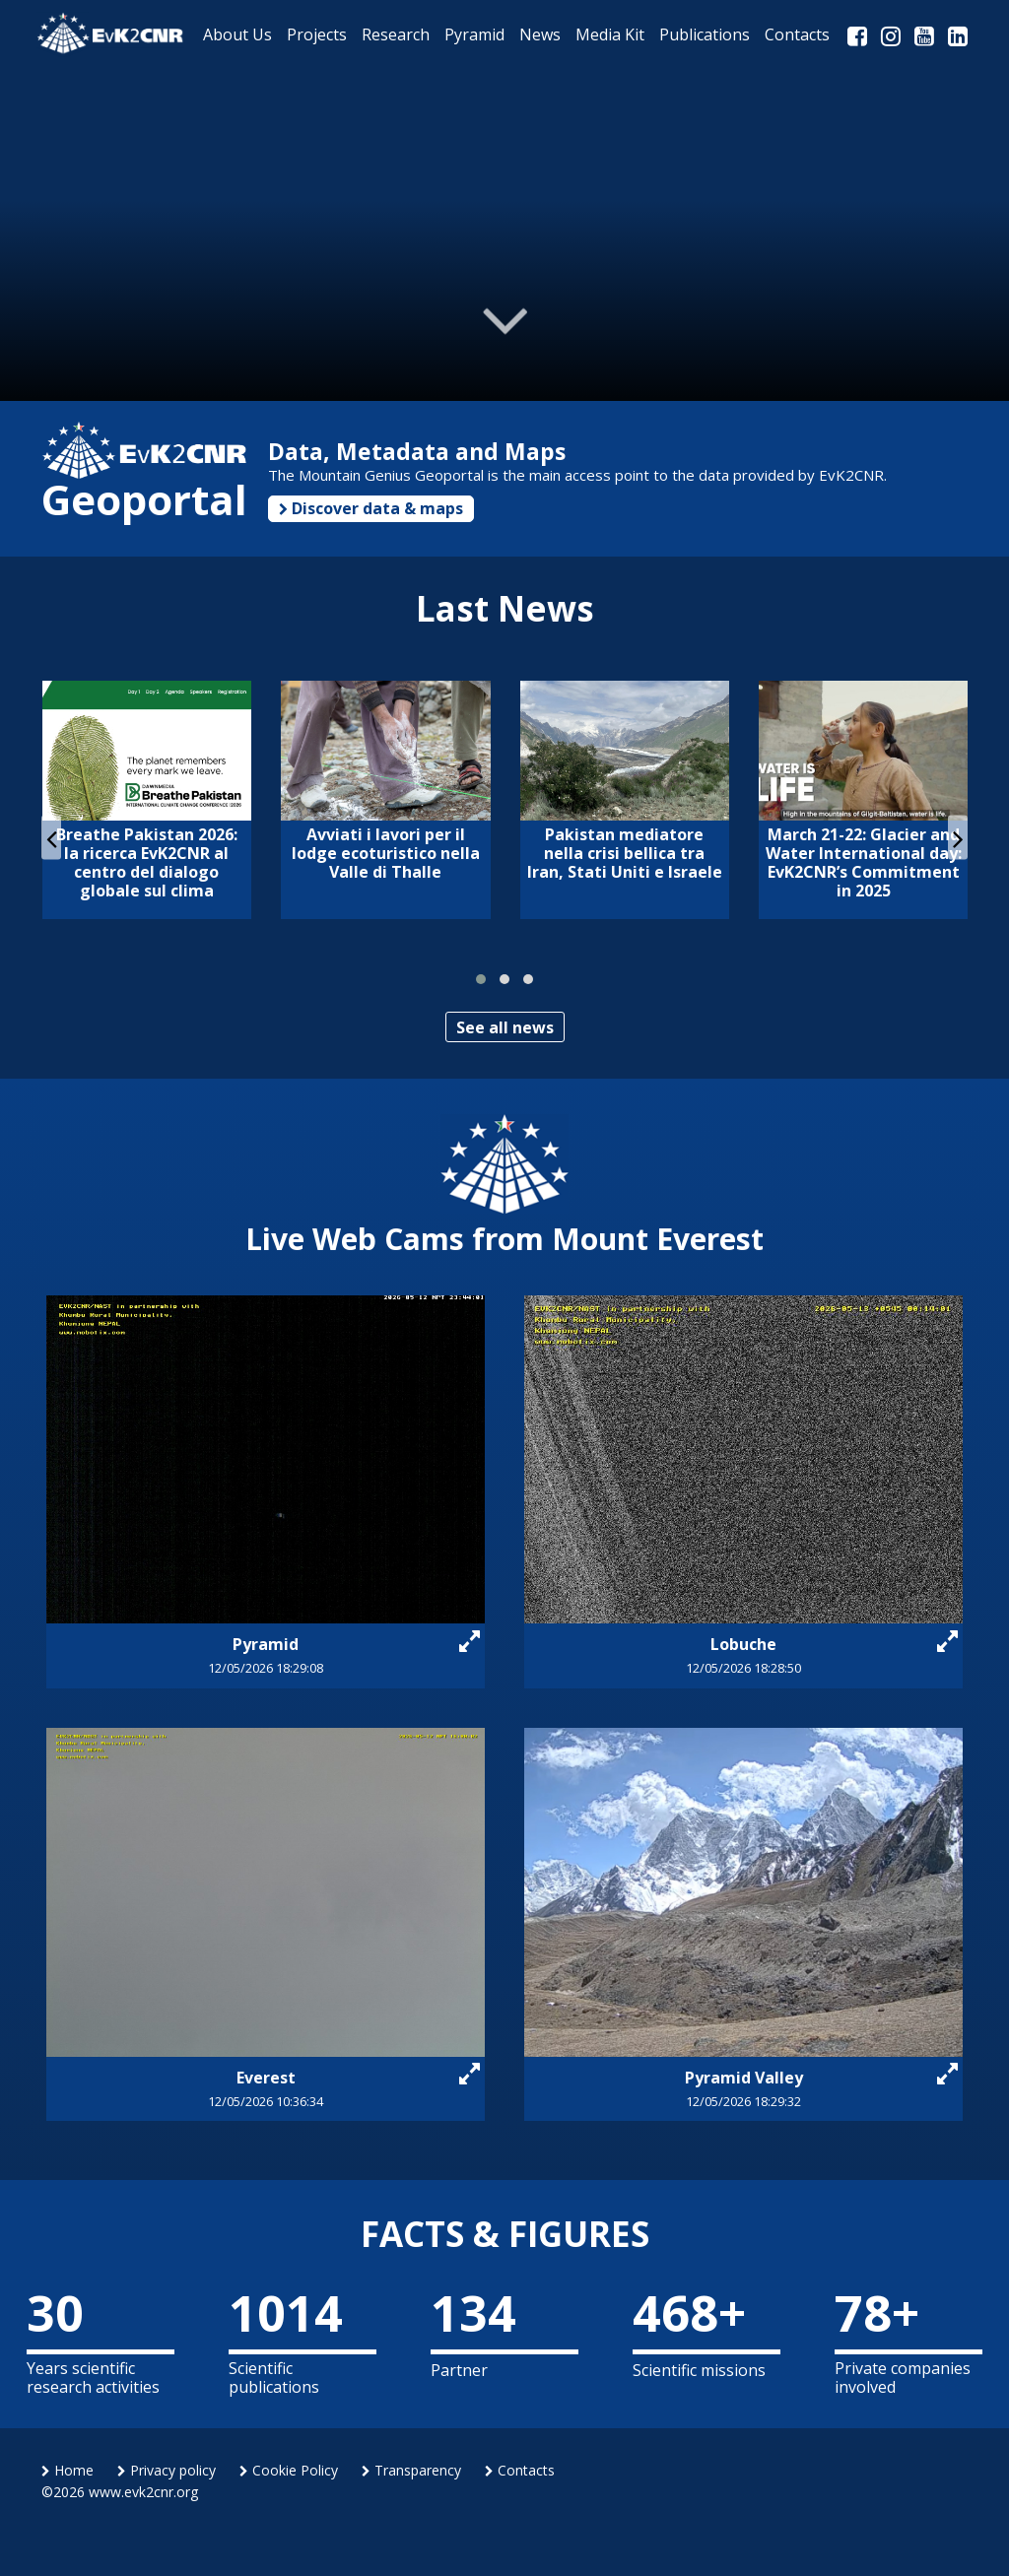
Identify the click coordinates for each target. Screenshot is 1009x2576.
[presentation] (51, 838)
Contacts (520, 2470)
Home (67, 2470)
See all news (505, 1027)
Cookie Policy (288, 2470)
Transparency (411, 2470)
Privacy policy (166, 2470)
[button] (481, 979)
